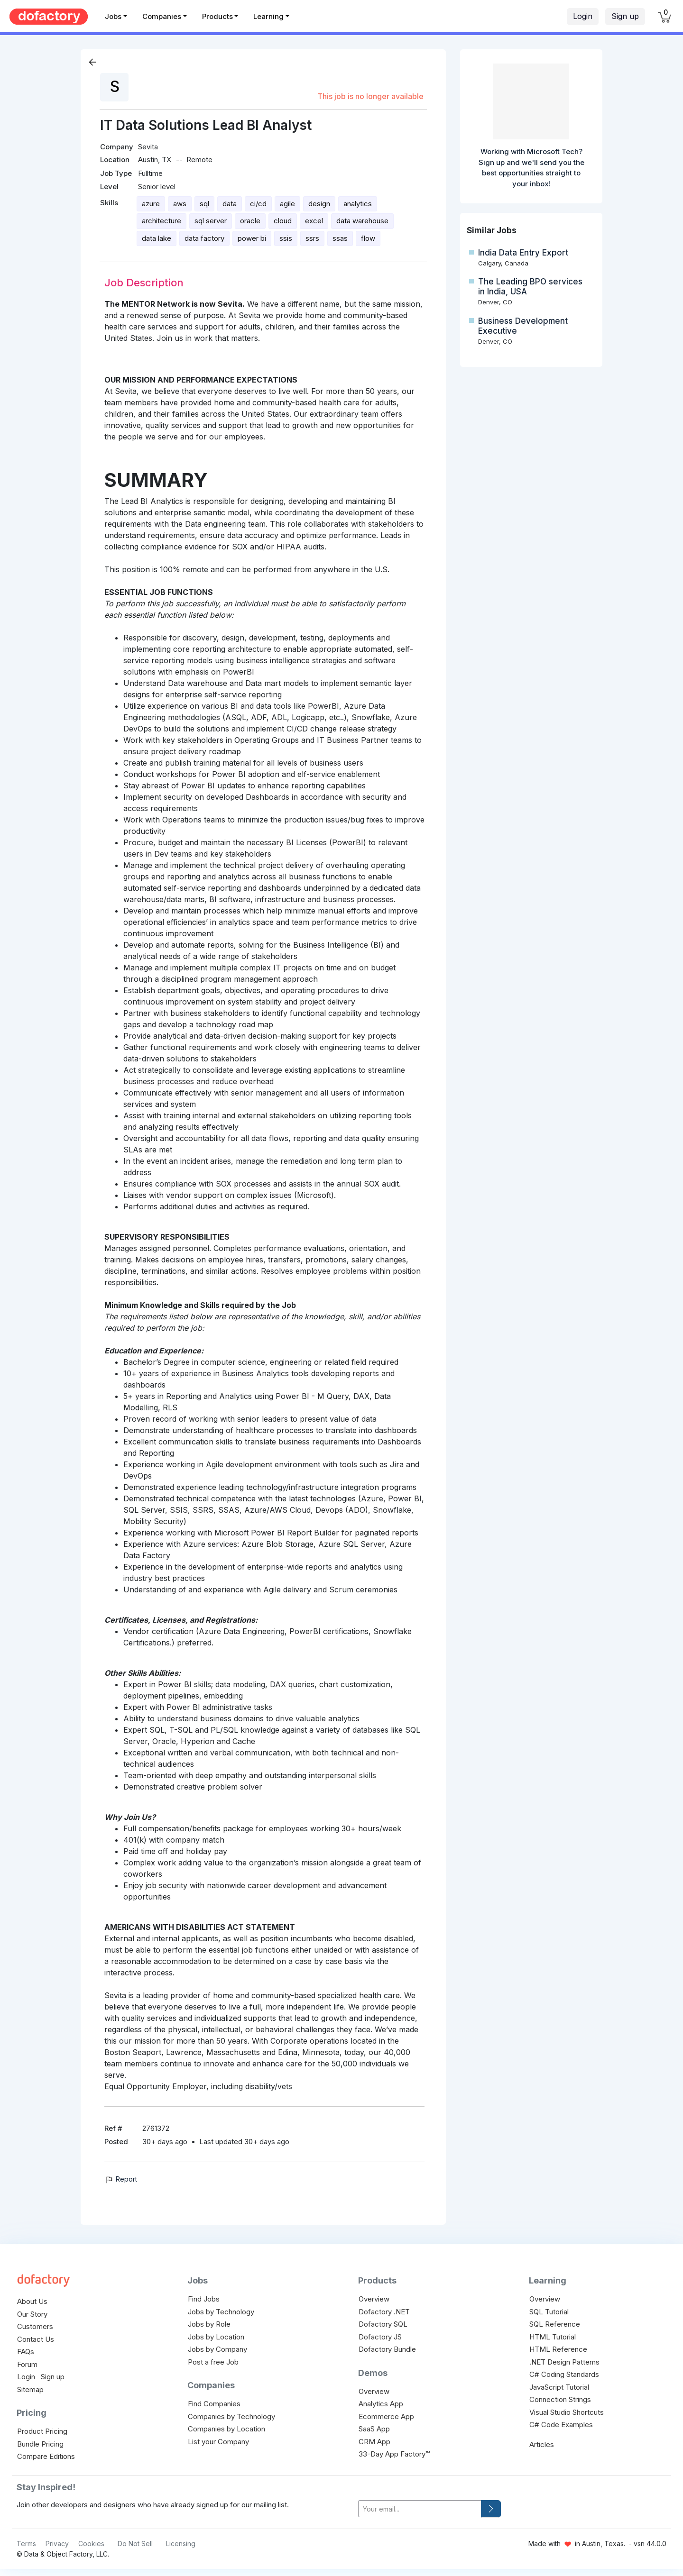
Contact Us (35, 2339)
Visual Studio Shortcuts (566, 2412)
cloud (283, 220)
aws (179, 203)
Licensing (180, 2543)
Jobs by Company (217, 2349)
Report (120, 2179)
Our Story (32, 2314)
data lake (156, 238)
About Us (32, 2301)
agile (287, 203)
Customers (35, 2326)
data (229, 203)
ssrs (312, 238)
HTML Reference (558, 2349)
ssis (285, 238)
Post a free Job (213, 2361)
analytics (357, 203)
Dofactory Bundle (387, 2349)
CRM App (374, 2441)
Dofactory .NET (384, 2311)
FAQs (25, 2351)
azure (151, 203)
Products (217, 16)
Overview (374, 2298)
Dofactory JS (380, 2336)
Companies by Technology (231, 2416)
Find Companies (214, 2403)
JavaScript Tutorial (559, 2387)
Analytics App (381, 2403)
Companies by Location (226, 2428)
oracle (250, 220)
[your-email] (419, 2509)
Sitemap (30, 2389)
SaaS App (374, 2428)
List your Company (218, 2441)
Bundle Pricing (40, 2443)
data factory (204, 238)
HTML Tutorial (552, 2336)
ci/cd (258, 203)
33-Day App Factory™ (394, 2453)
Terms (26, 2543)
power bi (252, 238)
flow (368, 238)
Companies (161, 16)
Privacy (57, 2543)
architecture (161, 220)
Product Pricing (42, 2431)
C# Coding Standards (564, 2374)
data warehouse (362, 220)
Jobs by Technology (221, 2311)
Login (582, 16)
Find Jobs (204, 2298)
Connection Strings (560, 2399)
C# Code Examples (561, 2424)
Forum (27, 2364)
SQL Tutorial (549, 2311)
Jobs (113, 16)
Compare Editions (46, 2456)
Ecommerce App (386, 2416)
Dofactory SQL (383, 2324)
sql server (210, 220)
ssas (340, 238)
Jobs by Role (209, 2324)
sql (204, 203)
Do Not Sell (135, 2543)
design (319, 203)
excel (314, 220)
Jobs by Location (216, 2336)
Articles (541, 2444)
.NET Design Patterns (564, 2361)
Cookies (91, 2543)
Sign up (625, 16)
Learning (268, 16)
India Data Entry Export (523, 252)
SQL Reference (554, 2324)
